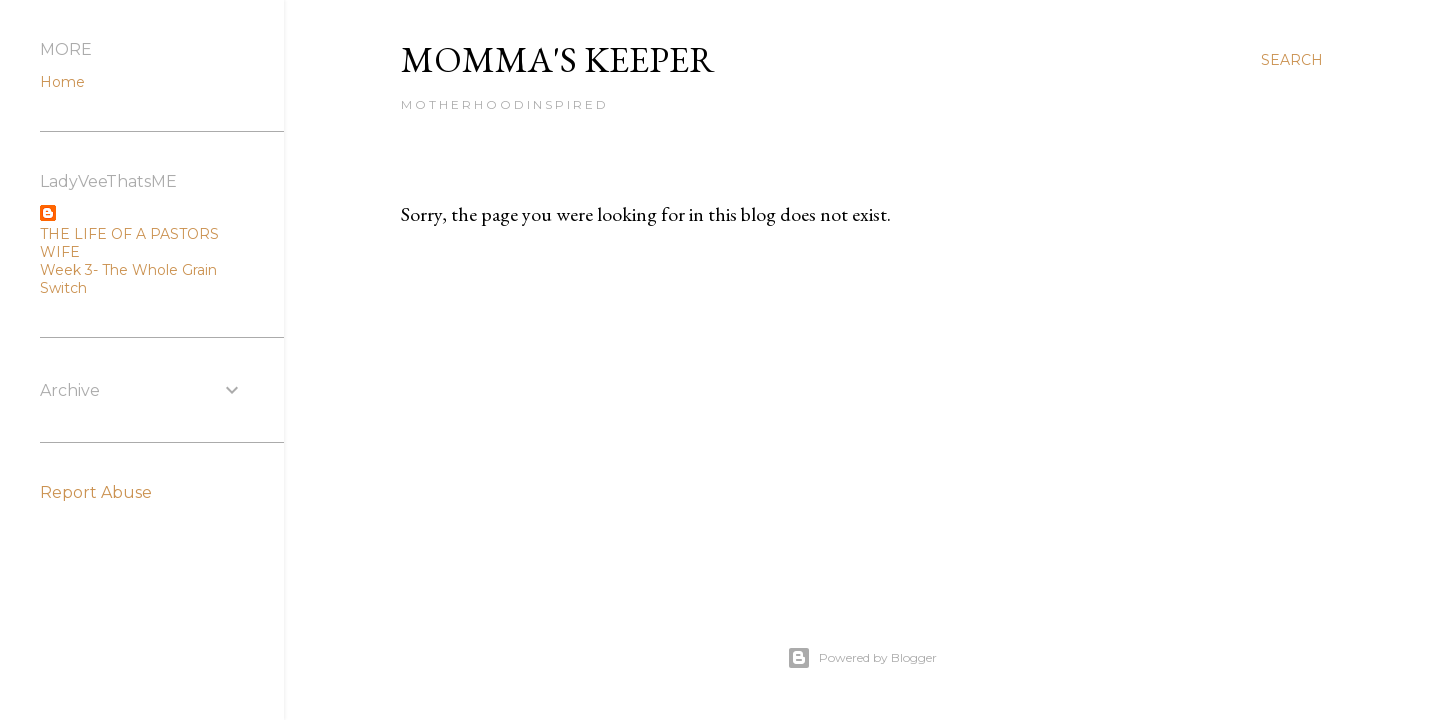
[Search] (1292, 60)
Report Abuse (96, 492)
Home (62, 82)
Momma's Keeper (558, 59)
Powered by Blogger (862, 658)
